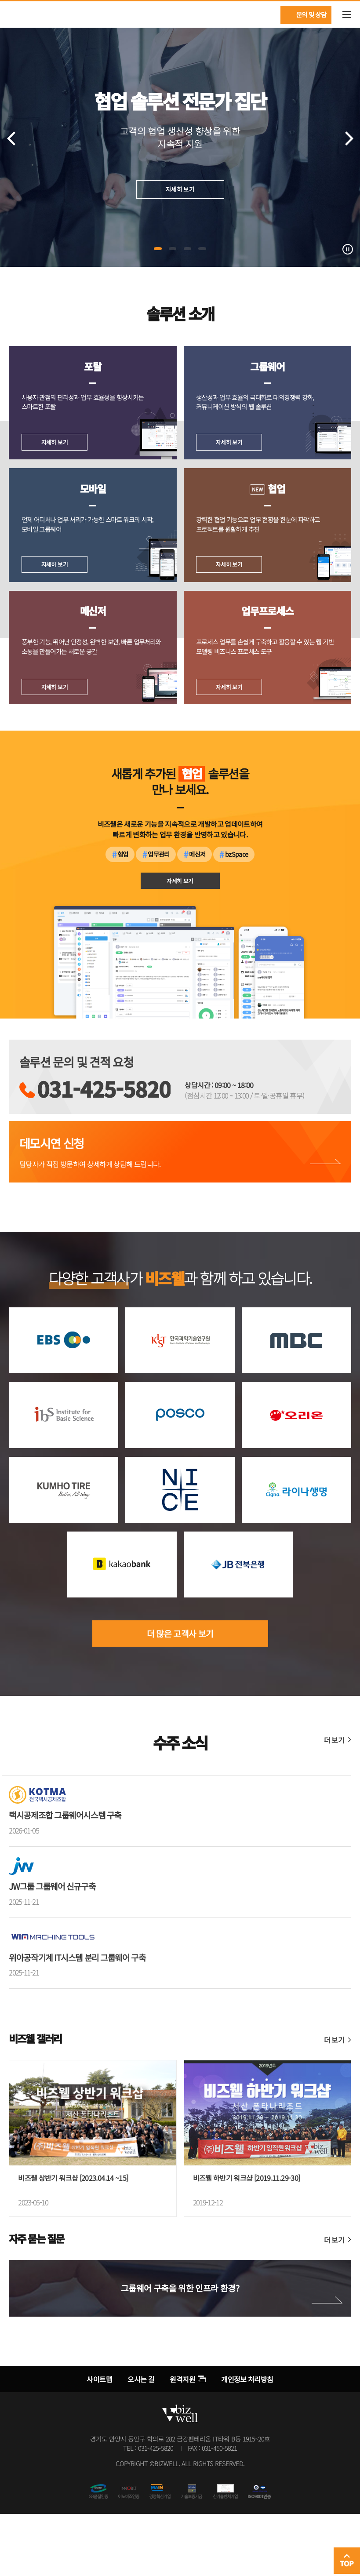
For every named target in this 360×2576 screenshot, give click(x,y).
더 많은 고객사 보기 (180, 1695)
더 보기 (334, 1802)
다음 (349, 138)
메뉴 (347, 14)
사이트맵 (99, 2441)
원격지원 (182, 2441)
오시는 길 (140, 2441)
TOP (347, 2563)
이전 (11, 138)
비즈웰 (17, 14)
